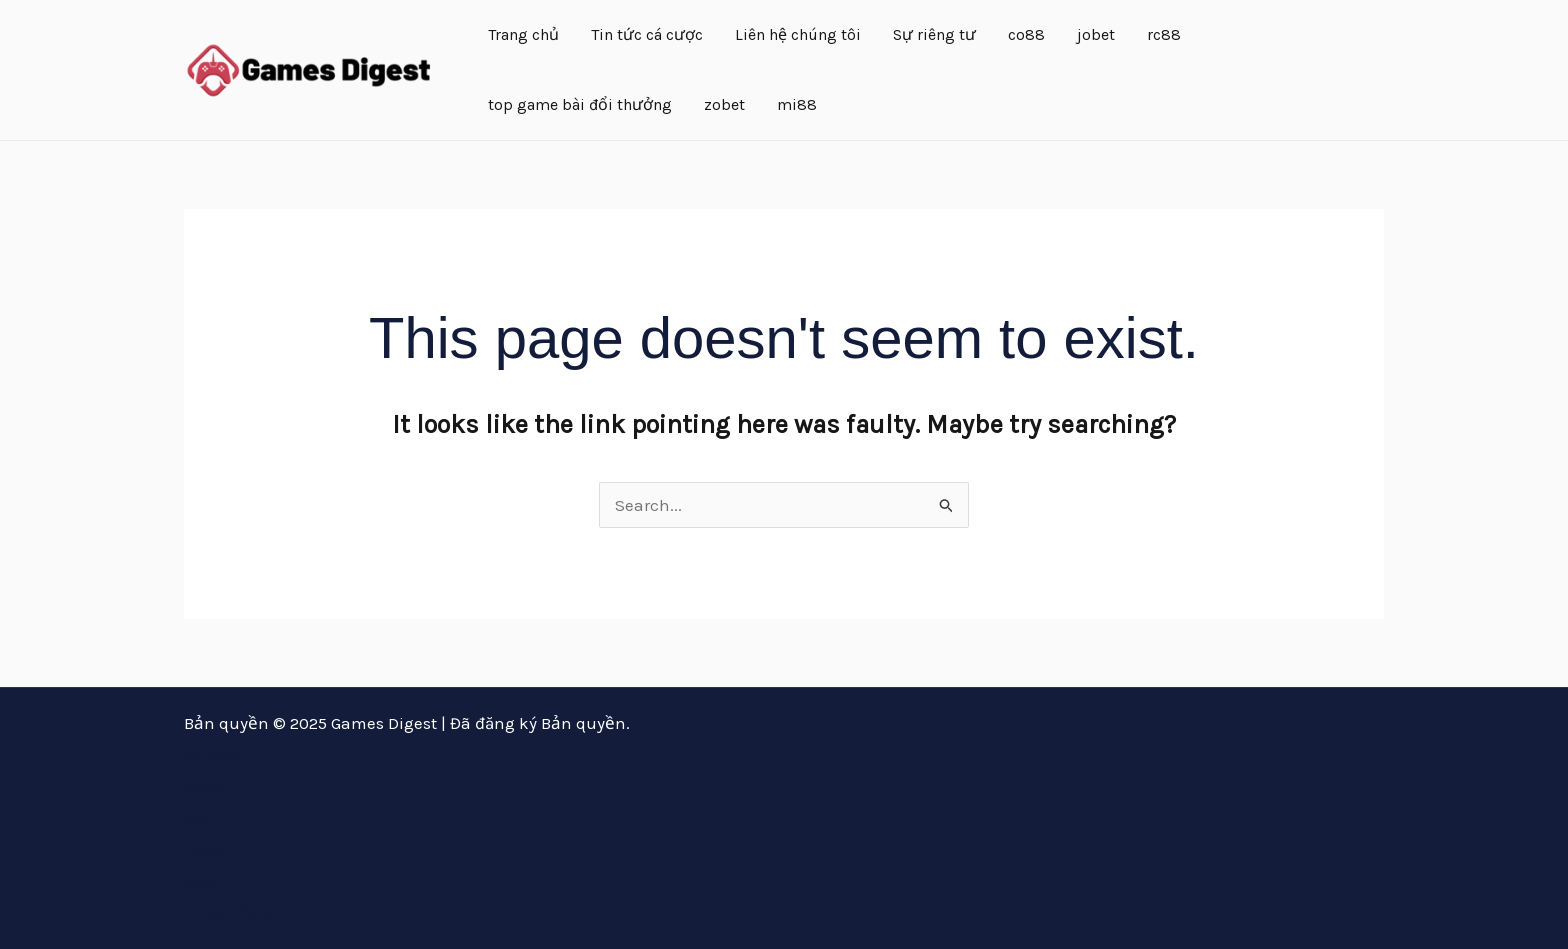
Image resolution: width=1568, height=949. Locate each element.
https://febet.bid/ (251, 912)
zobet (724, 104)
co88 (1026, 34)
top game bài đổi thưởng (580, 104)
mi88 (797, 104)
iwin (200, 817)
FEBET (208, 881)
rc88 (1164, 34)
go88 (203, 786)
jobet (1096, 34)
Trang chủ (523, 34)
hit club (214, 754)
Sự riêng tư (934, 34)
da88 (204, 849)
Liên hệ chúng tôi (798, 34)
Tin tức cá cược (647, 34)
